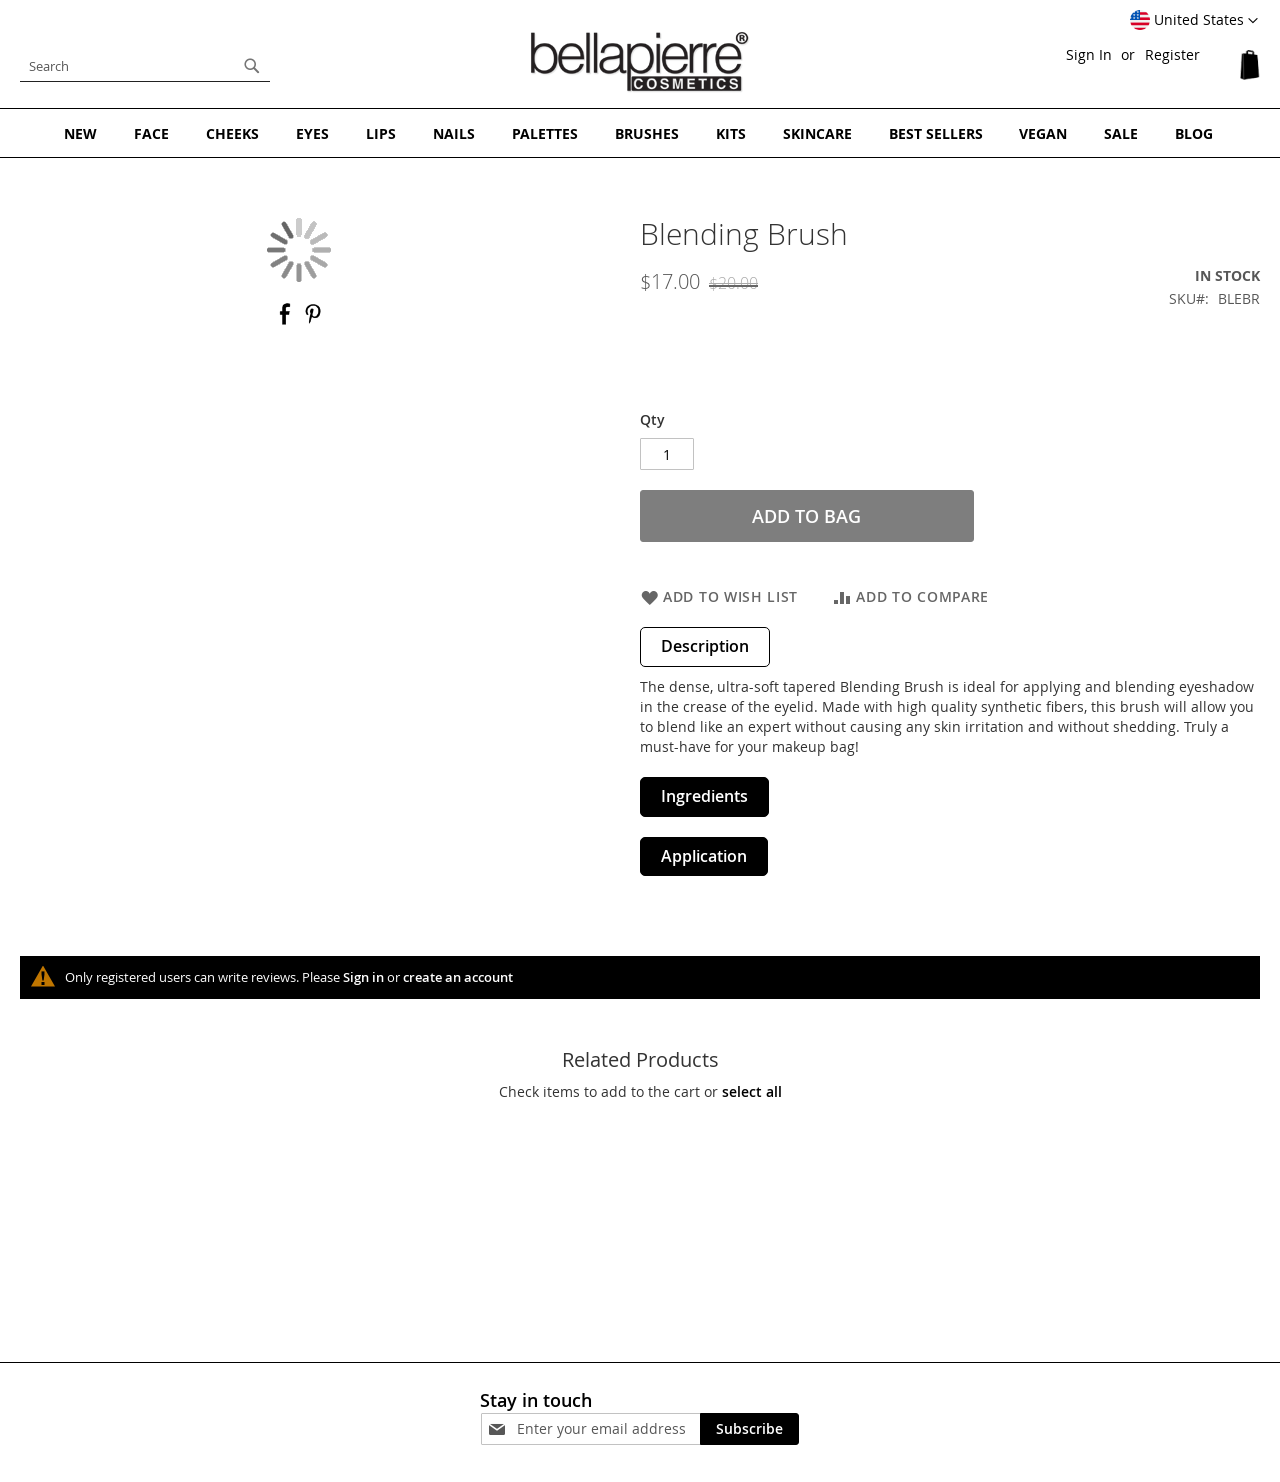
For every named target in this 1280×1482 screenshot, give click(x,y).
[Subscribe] (749, 1426)
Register (1172, 54)
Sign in (363, 975)
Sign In (1089, 54)
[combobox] (145, 66)
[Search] (252, 66)
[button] (1194, 21)
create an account (458, 975)
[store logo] (640, 61)
